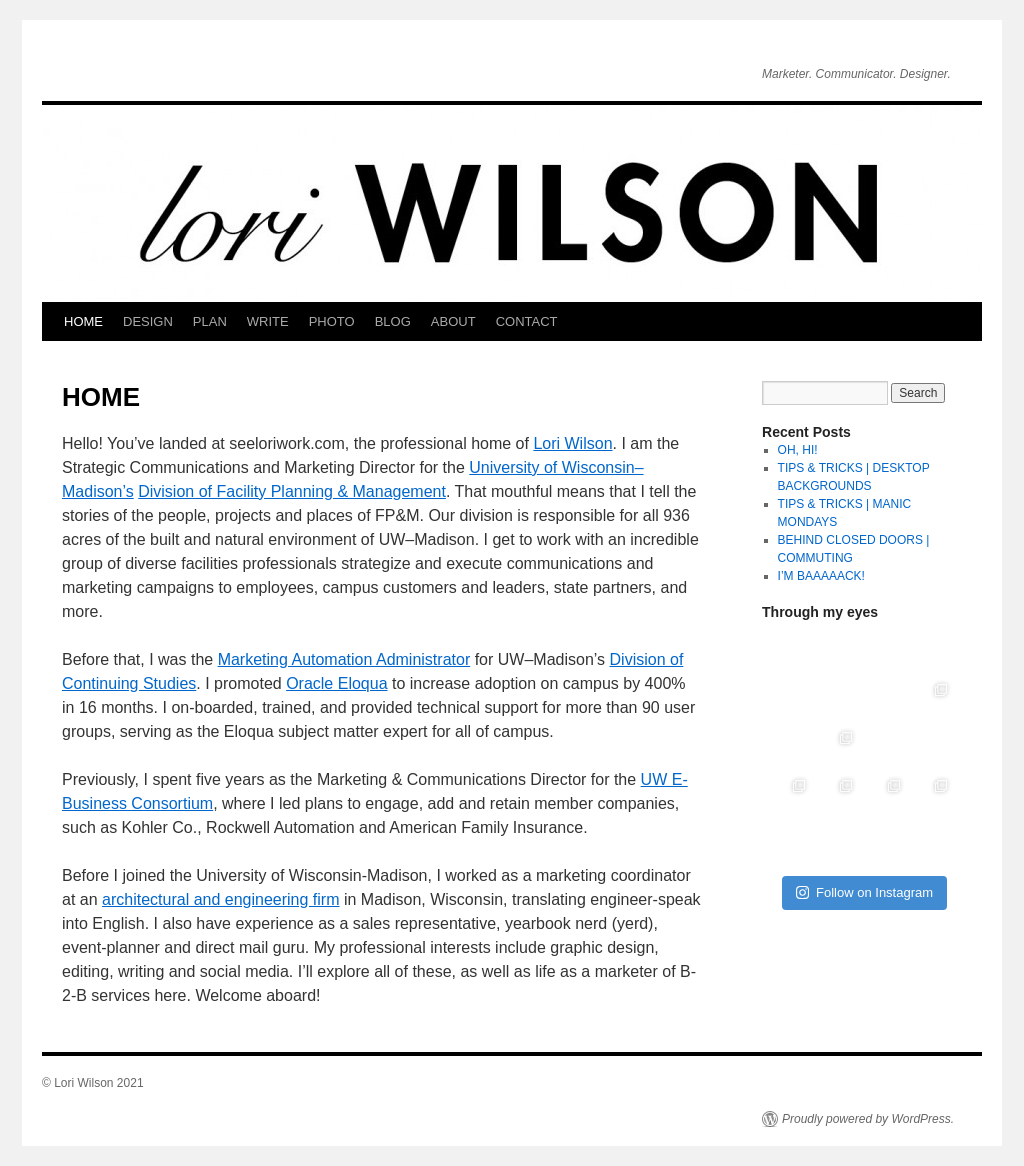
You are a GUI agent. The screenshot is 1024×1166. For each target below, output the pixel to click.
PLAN (210, 321)
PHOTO (332, 321)
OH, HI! (798, 450)
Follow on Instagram (864, 892)
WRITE (268, 321)
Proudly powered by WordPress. (868, 1119)
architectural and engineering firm (220, 899)
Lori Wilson (572, 443)
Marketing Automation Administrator (344, 659)
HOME (83, 321)
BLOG (393, 321)
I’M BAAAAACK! (821, 576)
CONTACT (527, 321)
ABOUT (453, 321)
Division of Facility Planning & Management (292, 491)
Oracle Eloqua (336, 683)
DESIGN (148, 321)
